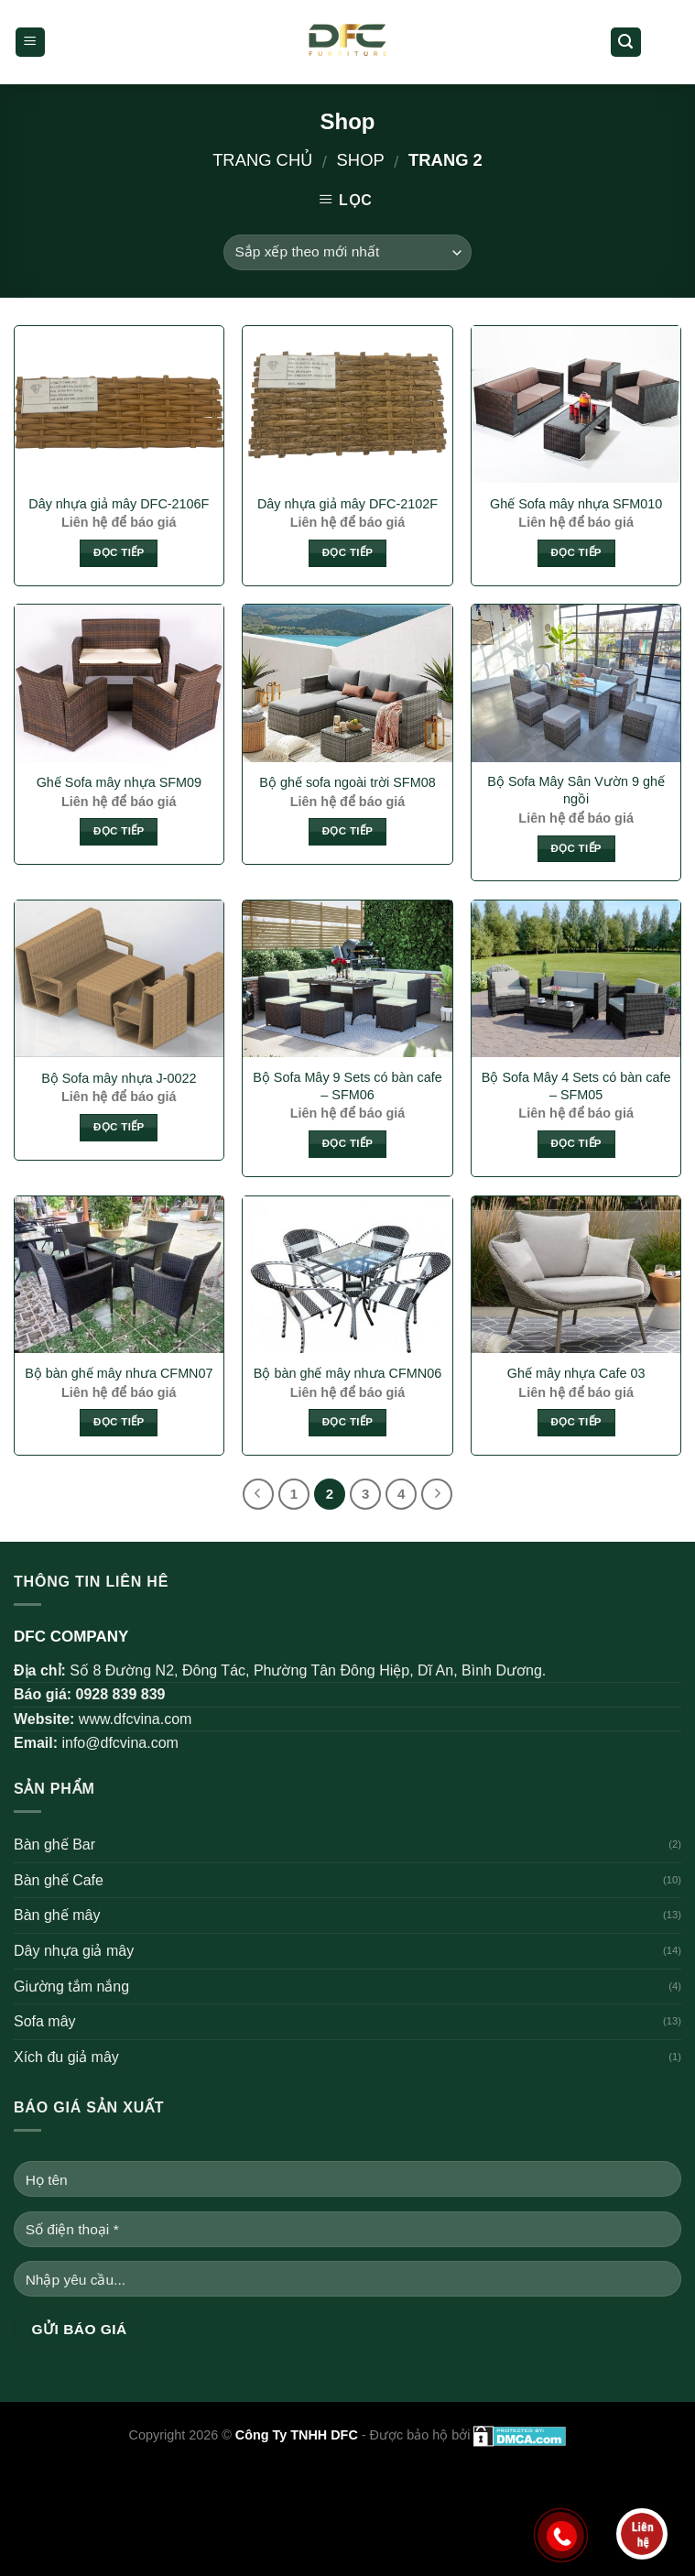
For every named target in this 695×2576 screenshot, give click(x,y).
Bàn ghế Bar (54, 1844)
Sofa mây (45, 2021)
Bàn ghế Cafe (58, 1880)
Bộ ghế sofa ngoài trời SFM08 (347, 782)
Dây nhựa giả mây (74, 1951)
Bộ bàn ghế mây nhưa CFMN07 (118, 1373)
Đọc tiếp (119, 552)
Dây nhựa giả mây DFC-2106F (118, 504)
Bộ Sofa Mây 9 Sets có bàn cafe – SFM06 (347, 1086)
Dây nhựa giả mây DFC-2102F (347, 504)
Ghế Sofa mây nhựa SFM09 (119, 782)
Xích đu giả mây (66, 2057)
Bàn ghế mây (57, 1915)
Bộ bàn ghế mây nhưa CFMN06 (347, 1373)
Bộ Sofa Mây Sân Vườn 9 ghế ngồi (576, 790)
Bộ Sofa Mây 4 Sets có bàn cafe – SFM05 (576, 1086)
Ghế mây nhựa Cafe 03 (576, 1373)
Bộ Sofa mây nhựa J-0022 (118, 1078)
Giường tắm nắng (71, 1986)
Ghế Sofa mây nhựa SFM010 (576, 504)
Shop (361, 159)
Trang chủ (262, 159)
